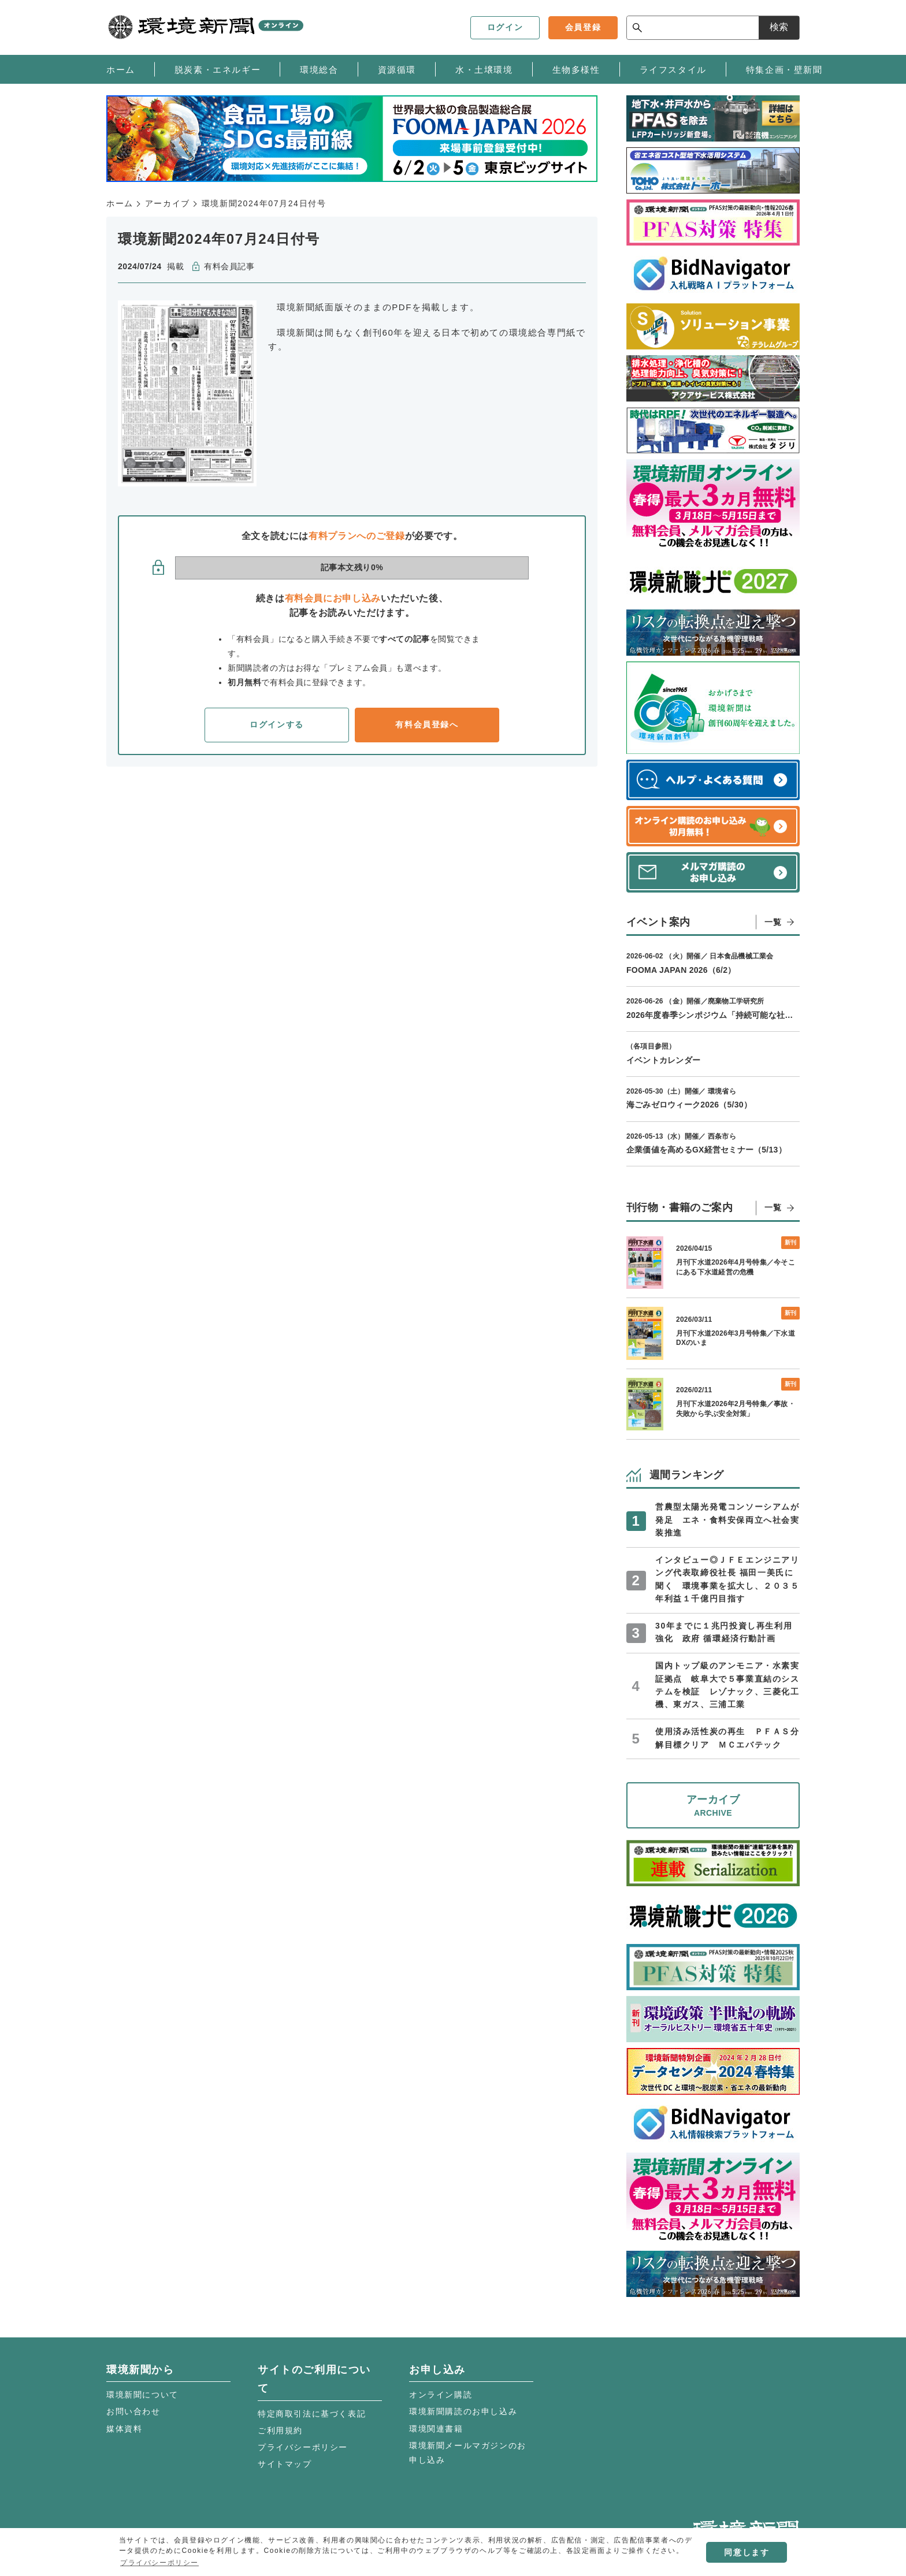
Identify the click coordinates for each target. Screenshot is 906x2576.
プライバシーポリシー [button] (159, 2563)
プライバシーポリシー (303, 2447)
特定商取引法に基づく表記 (312, 2413)
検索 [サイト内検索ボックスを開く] (779, 27)
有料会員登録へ (426, 724)
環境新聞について (142, 2394)
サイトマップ (285, 2464)
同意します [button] (746, 2552)
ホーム (119, 203)
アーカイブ (167, 203)
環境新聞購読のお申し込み (463, 2411)
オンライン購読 (440, 2394)
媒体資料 (124, 2428)
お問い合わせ (133, 2411)
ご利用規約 (280, 2430)
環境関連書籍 (436, 2428)
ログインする (277, 724)
